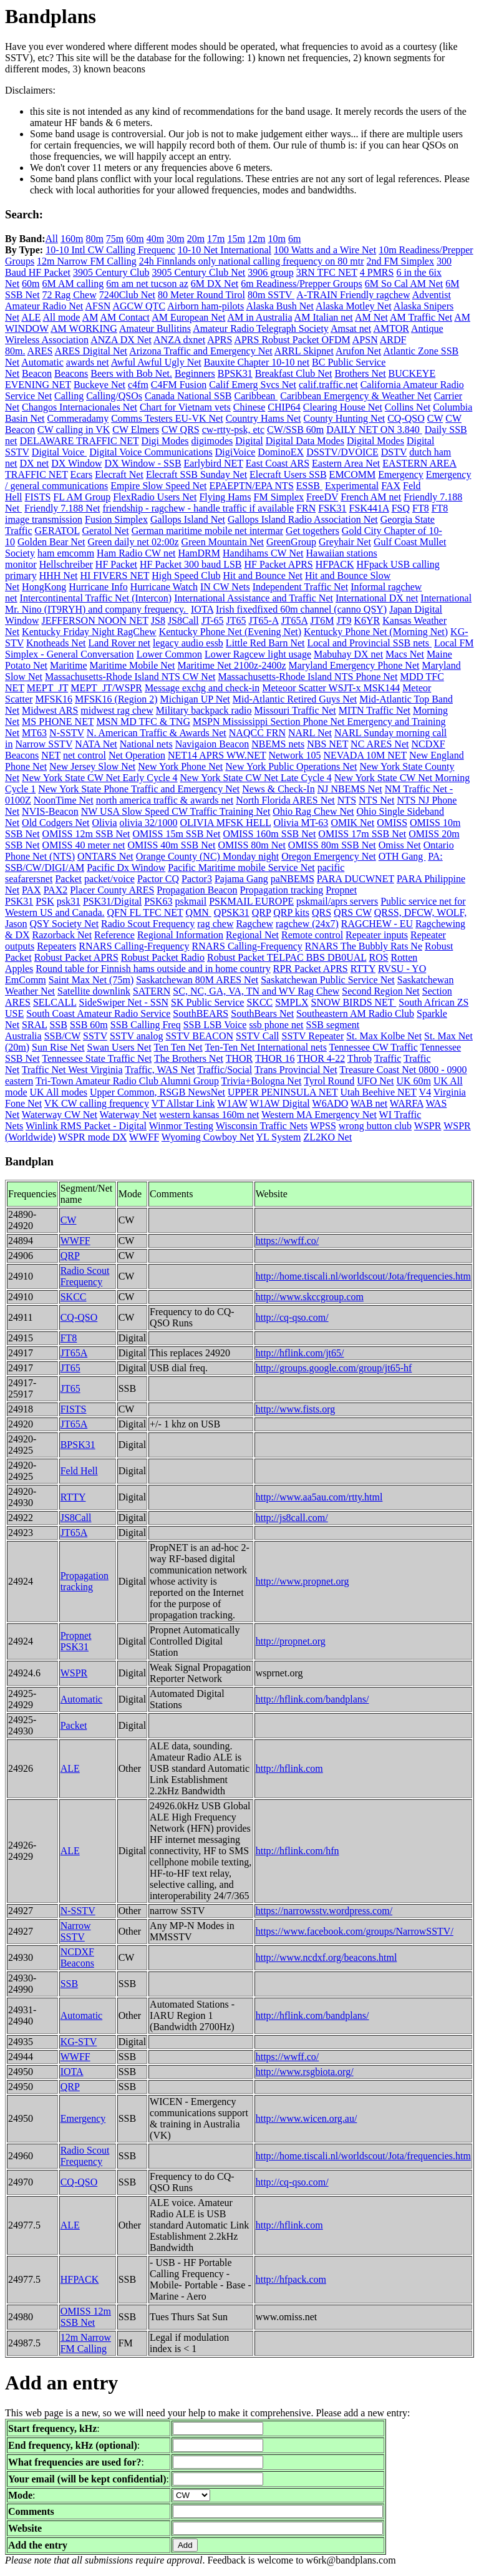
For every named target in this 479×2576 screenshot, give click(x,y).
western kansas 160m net (209, 1114)
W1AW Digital (279, 1103)
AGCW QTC (138, 306)
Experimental (352, 485)
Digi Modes (165, 440)
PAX (31, 890)
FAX (390, 485)
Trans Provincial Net (295, 1069)
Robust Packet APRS (76, 957)
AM (90, 317)
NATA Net (96, 744)
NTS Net (376, 800)
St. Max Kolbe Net (384, 1036)
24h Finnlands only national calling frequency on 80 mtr (251, 261)
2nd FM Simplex (399, 261)
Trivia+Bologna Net (261, 1081)
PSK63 (158, 901)
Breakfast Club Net (293, 373)
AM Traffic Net (421, 317)
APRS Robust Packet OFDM (292, 339)
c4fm (138, 384)
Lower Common (169, 654)
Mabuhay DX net (348, 654)
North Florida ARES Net (285, 800)
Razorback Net (62, 935)
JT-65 (212, 620)
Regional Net (252, 935)
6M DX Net (214, 283)
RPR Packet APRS (310, 968)
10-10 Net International (224, 250)
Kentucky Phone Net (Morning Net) (376, 631)
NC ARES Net (380, 744)
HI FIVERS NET (114, 575)
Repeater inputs (377, 935)
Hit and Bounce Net (262, 575)
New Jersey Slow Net (92, 766)
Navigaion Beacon (212, 744)
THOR (239, 1058)
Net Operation (137, 755)
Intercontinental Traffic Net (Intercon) (96, 598)
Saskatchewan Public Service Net (328, 980)
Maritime (68, 665)
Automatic (42, 362)
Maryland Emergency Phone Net (354, 665)
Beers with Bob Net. (131, 373)
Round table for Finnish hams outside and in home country (153, 968)
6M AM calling (73, 283)
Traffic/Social (224, 1069)
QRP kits (291, 912)
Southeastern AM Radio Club (355, 1013)
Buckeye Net (99, 384)
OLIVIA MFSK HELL (225, 822)
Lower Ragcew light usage (258, 654)
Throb (359, 1058)
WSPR (428, 1125)
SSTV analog (136, 1036)
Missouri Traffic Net (295, 710)
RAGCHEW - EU (377, 923)
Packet (68, 878)
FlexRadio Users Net (154, 497)
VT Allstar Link (183, 1103)
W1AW (232, 1103)
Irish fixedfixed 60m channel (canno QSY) (301, 609)
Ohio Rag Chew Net (313, 811)
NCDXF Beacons (77, 1957)
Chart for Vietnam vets (185, 407)
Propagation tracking (282, 890)
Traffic (388, 1058)
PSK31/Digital (112, 901)
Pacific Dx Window (126, 867)
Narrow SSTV (43, 744)
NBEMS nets (277, 744)
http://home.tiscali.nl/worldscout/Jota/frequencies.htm (363, 1276)
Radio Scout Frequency (148, 923)
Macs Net (404, 654)
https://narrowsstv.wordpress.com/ (324, 1910)
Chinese (249, 407)
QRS (321, 912)
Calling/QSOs (114, 396)
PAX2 (56, 890)
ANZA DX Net (121, 339)
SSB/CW (62, 1036)
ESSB (309, 485)
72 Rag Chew (69, 294)
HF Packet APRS (278, 564)
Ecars (81, 474)
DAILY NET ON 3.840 (374, 429)
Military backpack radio (204, 710)
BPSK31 (235, 373)
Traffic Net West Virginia (72, 1069)
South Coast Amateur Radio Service (98, 1013)
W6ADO (330, 1103)
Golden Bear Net (51, 542)
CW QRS (181, 429)
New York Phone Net (180, 766)
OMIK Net (352, 822)
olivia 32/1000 (149, 822)
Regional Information (180, 935)
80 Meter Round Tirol (201, 294)
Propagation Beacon (197, 890)
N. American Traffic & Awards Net (156, 732)
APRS (219, 339)
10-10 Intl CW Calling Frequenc (110, 250)
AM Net (371, 317)
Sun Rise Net (58, 1047)
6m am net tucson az (147, 283)
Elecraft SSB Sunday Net (196, 474)
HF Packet (116, 564)
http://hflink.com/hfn (297, 1850)
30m (175, 238)
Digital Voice (59, 452)
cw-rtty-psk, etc (233, 429)
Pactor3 (196, 878)
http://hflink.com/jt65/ (300, 1353)
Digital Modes (375, 440)
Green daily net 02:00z (132, 542)
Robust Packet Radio (163, 957)
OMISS (392, 822)
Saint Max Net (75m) (91, 980)
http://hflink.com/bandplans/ (312, 1699)
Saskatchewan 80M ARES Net (197, 980)
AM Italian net (323, 317)
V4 (425, 1092)
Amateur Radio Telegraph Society (261, 328)
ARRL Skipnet (304, 351)
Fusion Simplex (116, 519)
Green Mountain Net (222, 542)
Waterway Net (128, 1114)
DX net (34, 463)
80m (94, 238)
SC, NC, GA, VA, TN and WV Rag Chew (256, 991)
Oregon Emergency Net (328, 856)
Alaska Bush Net (279, 306)
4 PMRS (377, 272)
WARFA (406, 1103)
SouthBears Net (262, 1013)
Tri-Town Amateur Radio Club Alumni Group (127, 1081)
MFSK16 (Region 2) (116, 699)
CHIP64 (284, 407)
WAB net (369, 1103)
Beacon (37, 373)
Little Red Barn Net (265, 643)
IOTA (202, 609)
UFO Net (375, 1081)
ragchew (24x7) (307, 923)
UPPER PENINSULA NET (283, 1092)
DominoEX (281, 452)
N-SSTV (66, 732)
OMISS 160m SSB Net (269, 834)
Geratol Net (105, 530)
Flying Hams (225, 497)
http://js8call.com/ (292, 1517)
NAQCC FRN (257, 732)
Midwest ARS (50, 710)
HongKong (44, 586)
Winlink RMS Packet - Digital (86, 1125)
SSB (58, 1024)
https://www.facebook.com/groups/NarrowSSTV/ (354, 1931)
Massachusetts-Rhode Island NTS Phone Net (307, 676)
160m (71, 238)
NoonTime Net (64, 800)
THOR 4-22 (321, 1058)
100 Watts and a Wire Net (325, 250)
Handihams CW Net (263, 553)
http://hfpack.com (291, 2279)
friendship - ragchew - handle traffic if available (198, 508)
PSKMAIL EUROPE (251, 901)
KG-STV (78, 2041)
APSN (365, 339)
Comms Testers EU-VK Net (167, 418)
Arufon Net (358, 351)
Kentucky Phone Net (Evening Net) (230, 631)
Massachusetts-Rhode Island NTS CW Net (130, 676)
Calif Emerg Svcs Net (252, 384)
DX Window (76, 463)
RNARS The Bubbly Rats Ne (363, 946)
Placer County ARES (112, 890)
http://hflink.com (289, 1768)
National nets (146, 744)
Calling (69, 396)
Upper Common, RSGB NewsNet (157, 1092)
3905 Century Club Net (199, 272)
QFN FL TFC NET (145, 912)
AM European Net (188, 317)
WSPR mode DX (92, 1137)
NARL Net (310, 732)
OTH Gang (402, 856)
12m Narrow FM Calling (87, 261)
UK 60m (413, 1081)
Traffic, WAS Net (160, 1069)
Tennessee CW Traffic (373, 1047)
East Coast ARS (277, 463)
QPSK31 (231, 912)
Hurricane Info (98, 586)
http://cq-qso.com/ (292, 1317)
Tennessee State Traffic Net (97, 1058)
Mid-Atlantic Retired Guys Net (295, 699)
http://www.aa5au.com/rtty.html (319, 1497)
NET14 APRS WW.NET (217, 755)
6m (294, 238)
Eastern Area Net (346, 463)
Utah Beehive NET (379, 1092)
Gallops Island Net (187, 519)
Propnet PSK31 (76, 1641)
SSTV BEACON (199, 1036)
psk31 (68, 901)
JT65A (294, 620)
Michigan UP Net (195, 699)
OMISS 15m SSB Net (177, 834)
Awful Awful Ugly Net (156, 362)
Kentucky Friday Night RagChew (89, 631)
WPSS (323, 1125)
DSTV (394, 452)
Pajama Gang (241, 878)
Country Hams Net (263, 418)
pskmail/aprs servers (337, 901)
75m (114, 238)
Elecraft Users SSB (288, 474)
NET (50, 755)
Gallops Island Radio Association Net (303, 519)
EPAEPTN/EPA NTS (251, 485)
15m (236, 238)
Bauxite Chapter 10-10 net (256, 362)
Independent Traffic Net (300, 586)
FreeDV (322, 497)
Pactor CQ (158, 878)
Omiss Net (400, 845)
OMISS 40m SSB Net (171, 845)
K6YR (367, 620)
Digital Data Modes (305, 440)
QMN (198, 912)
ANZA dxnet (179, 339)
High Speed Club (186, 575)
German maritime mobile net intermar (207, 530)
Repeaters (56, 946)
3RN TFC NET (326, 272)
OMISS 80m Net (251, 845)
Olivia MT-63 (301, 822)
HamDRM (199, 553)
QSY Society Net (64, 923)
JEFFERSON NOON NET (94, 620)
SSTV (95, 1036)
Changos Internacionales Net (79, 407)
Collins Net (407, 407)
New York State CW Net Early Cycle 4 (99, 777)
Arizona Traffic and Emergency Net (201, 351)
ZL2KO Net (327, 1137)
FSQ (401, 508)
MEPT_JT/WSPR (106, 688)
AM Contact (125, 317)
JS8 (158, 620)
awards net (87, 362)
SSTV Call (257, 1036)
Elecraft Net (119, 474)
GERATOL (57, 530)
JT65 (236, 620)
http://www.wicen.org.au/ (306, 2118)
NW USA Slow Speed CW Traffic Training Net (176, 811)
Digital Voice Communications (151, 452)
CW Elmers (135, 429)
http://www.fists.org (296, 1409)
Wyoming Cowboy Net (208, 1137)
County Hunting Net (344, 418)
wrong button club (375, 1125)
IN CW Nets (225, 586)
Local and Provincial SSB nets (369, 643)
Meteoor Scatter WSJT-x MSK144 (331, 688)
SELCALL (55, 1002)
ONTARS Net (105, 856)
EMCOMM (352, 474)
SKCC (259, 1002)
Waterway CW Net (59, 1114)
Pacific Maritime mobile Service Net (241, 867)
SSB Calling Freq (145, 1024)
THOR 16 (275, 1058)
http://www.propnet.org (302, 1581)
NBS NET (327, 744)
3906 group (270, 272)
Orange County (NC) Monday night (207, 856)
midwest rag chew (116, 710)
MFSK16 (53, 699)
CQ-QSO (406, 418)
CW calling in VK (73, 429)
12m (256, 238)
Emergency (400, 474)
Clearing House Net (342, 407)
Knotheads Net (56, 643)
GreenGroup (291, 542)
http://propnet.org (291, 1641)
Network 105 (294, 755)
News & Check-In (278, 789)
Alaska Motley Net (354, 306)
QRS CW (353, 912)
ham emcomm (65, 553)
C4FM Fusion (178, 384)
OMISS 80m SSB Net (332, 845)
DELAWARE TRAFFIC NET (79, 440)
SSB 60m (89, 1024)
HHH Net (58, 575)
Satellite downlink (93, 991)
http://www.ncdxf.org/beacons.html (326, 1957)
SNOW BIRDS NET (354, 1002)
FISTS (38, 497)
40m (155, 238)
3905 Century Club (111, 272)
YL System (278, 1137)
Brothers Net (359, 373)
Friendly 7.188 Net (62, 508)
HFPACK (335, 564)
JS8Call (183, 620)
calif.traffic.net (328, 384)
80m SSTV (271, 294)
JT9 (343, 620)
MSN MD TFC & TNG (143, 721)
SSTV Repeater (313, 1036)
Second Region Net (380, 991)
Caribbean (256, 396)
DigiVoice (235, 452)
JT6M (322, 620)
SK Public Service (207, 1002)
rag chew (215, 923)
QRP (261, 912)
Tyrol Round (329, 1081)
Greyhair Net (345, 542)
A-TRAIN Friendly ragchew (353, 294)
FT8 (420, 508)
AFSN (97, 306)
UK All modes (58, 1092)
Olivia (104, 822)
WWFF (144, 1137)
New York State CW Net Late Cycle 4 (256, 777)
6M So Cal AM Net (404, 283)
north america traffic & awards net (165, 800)
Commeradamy (78, 418)
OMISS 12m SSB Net (86, 834)
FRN (306, 508)
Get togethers (312, 530)
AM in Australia (259, 317)
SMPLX (291, 1002)
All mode (61, 317)
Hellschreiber (66, 564)
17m (216, 238)
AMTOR (391, 328)
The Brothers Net (188, 1058)
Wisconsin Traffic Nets (262, 1125)
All (51, 238)
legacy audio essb (188, 643)
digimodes (212, 440)
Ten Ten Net (177, 1047)
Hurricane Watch (164, 586)
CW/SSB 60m (295, 429)
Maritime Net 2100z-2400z (231, 665)
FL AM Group (81, 497)
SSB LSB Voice (215, 1024)
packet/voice (109, 878)
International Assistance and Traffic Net (253, 598)
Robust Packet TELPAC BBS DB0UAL (286, 957)
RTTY (363, 968)
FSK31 (332, 508)
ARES (40, 351)
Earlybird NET (213, 463)
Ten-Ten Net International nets (265, 1047)
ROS (378, 957)
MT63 (34, 732)
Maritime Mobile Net (132, 665)
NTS (346, 800)
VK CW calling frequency (96, 1103)
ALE (31, 317)
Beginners (195, 373)
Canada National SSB (188, 396)
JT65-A (264, 620)
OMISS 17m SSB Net (362, 834)
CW (435, 418)
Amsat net (351, 328)
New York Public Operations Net (291, 766)
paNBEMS (292, 878)
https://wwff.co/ (287, 1240)
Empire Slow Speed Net (158, 485)
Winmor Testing (181, 1125)
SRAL (34, 1024)
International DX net (377, 598)
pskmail (191, 901)
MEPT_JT (47, 688)
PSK (45, 901)
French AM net (371, 497)
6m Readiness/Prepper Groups (301, 283)
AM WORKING (84, 328)
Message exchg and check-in (202, 688)
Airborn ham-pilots (205, 306)
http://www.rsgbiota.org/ (305, 2071)
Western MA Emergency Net (319, 1114)
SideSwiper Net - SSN (124, 1002)
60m (134, 238)
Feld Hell (79, 1470)
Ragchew (254, 923)
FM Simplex (279, 497)
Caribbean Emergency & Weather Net (355, 396)
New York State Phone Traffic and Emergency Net (139, 789)
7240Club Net (127, 294)
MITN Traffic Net (374, 710)
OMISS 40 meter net (83, 845)
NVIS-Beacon (50, 811)
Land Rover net (119, 643)
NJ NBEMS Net (349, 789)
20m (196, 238)
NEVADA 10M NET (365, 755)
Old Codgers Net (55, 822)
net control (84, 755)
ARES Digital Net (91, 351)
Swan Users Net (119, 1047)
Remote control (312, 935)
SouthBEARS (200, 1013)
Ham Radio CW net (136, 553)
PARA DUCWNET (355, 878)
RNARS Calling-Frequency (134, 946)
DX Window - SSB (142, 463)
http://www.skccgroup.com (310, 1296)
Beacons (71, 373)
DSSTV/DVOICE (342, 452)
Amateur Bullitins (155, 328)
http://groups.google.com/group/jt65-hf (334, 1368)
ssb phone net (276, 1024)
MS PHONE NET (58, 721)
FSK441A (369, 508)
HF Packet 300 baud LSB (191, 564)
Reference (114, 935)
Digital (249, 440)
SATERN (151, 991)
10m (276, 238)
